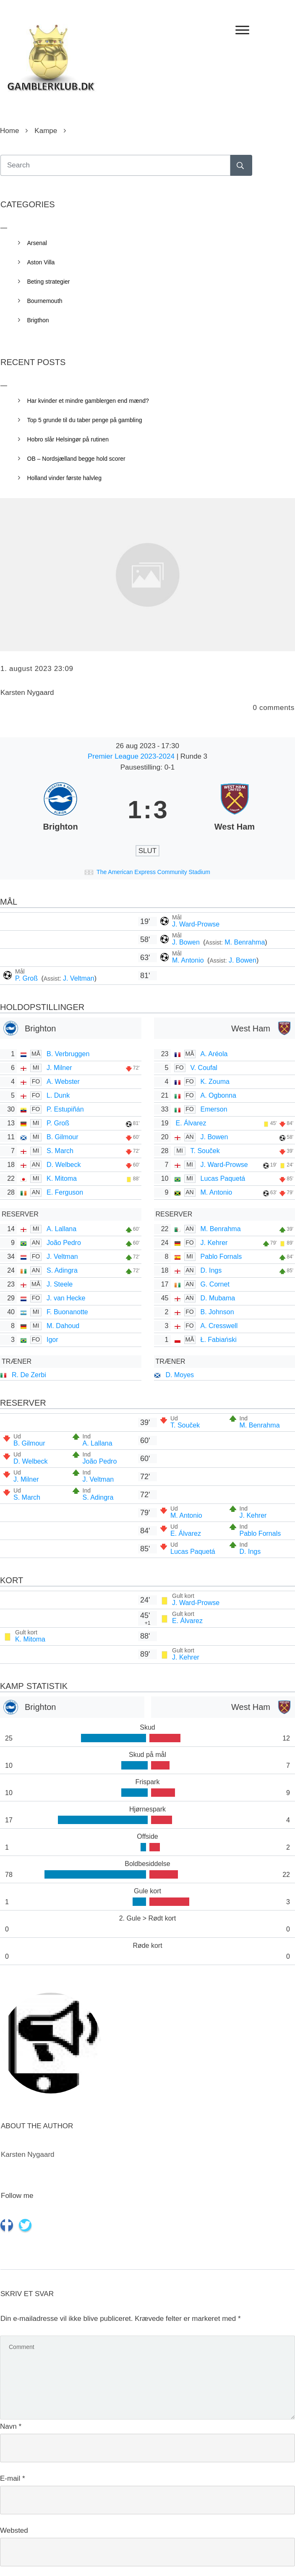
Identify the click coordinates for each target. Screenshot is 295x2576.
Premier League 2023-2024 (132, 756)
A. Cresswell (219, 1325)
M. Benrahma (245, 942)
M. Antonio (189, 960)
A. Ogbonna (218, 1095)
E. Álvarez (191, 1123)
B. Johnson (217, 1311)
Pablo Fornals (221, 1256)
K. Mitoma (62, 1178)
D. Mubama (218, 1298)
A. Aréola (214, 1053)
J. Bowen (186, 942)
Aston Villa (41, 262)
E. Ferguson (65, 1192)
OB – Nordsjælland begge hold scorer (76, 458)
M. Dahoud (63, 1325)
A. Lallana (61, 1228)
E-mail (12, 2478)
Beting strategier (48, 281)
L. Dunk (58, 1095)
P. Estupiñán (65, 1109)
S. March (60, 1150)
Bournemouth (45, 301)
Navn (10, 2426)
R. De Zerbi (29, 1374)
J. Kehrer (214, 1242)
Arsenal (37, 243)
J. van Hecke (66, 1298)
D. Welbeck (64, 1164)
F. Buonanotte (67, 1311)
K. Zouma (215, 1081)
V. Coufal (204, 1067)
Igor (52, 1339)
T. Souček (205, 1150)
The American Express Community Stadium (153, 872)
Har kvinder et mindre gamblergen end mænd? (88, 400)
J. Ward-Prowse (195, 924)
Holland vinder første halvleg (64, 478)
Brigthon (38, 320)
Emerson (214, 1109)
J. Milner (59, 1067)
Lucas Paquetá (223, 1178)
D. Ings (211, 1270)
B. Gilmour (62, 1137)
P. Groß (27, 978)
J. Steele (60, 1284)
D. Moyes (180, 1374)
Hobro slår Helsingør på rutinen (68, 439)
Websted (14, 2530)
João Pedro (64, 1242)
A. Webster (63, 1081)
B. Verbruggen (68, 1053)
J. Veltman (78, 978)
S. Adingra (62, 1270)
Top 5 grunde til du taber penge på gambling (84, 420)
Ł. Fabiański (219, 1339)
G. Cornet (215, 1284)
